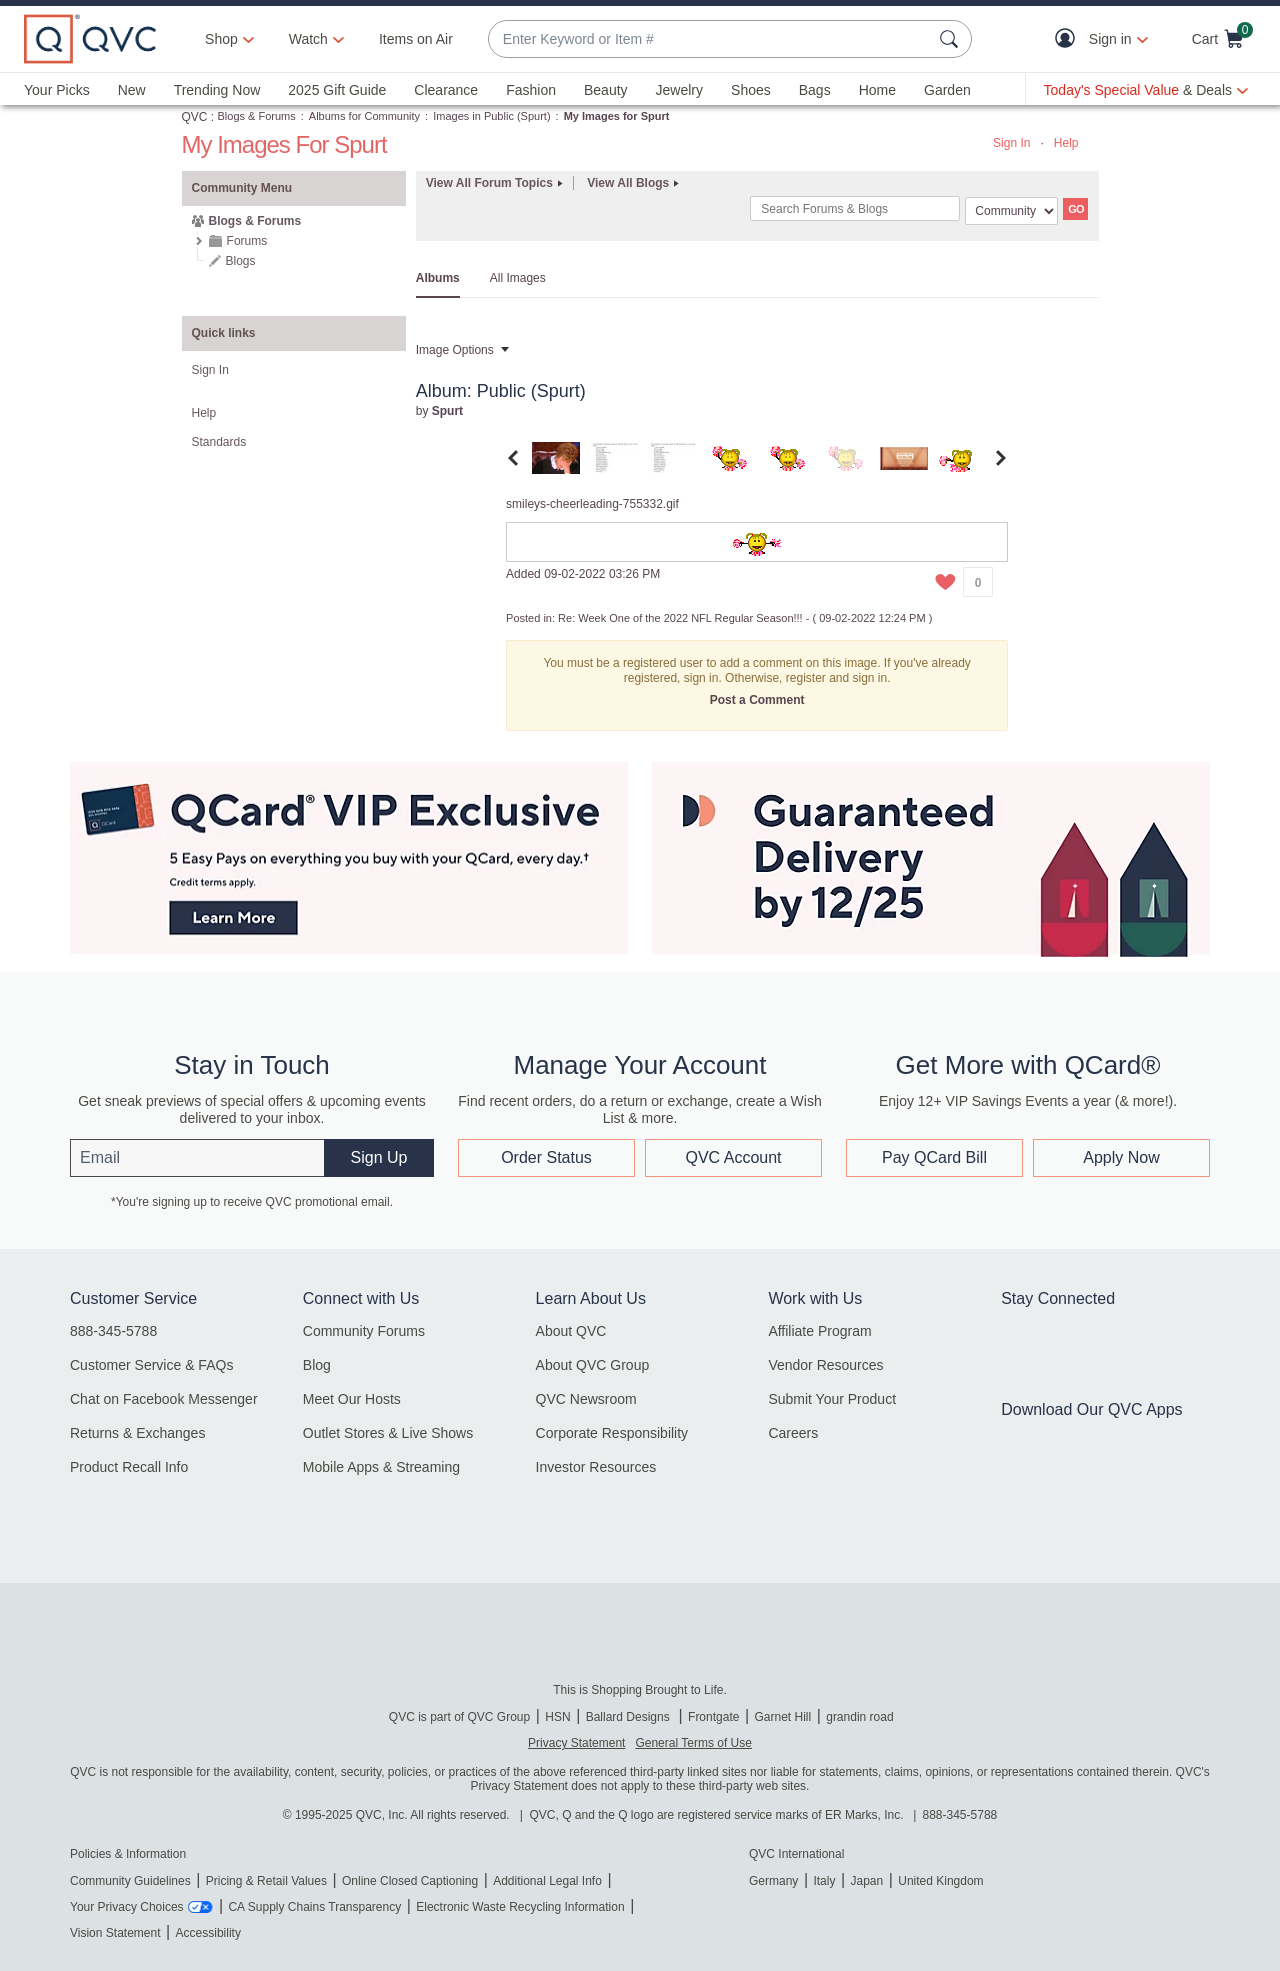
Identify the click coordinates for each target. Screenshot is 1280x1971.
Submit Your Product (832, 1399)
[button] (1069, 39)
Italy (824, 1881)
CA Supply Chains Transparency (314, 1907)
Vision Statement (115, 1933)
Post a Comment (757, 700)
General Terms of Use (693, 1743)
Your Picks (57, 90)
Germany (773, 1881)
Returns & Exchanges (137, 1433)
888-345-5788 (113, 1331)
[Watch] (309, 39)
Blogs (241, 261)
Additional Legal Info (547, 1881)
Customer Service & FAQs (151, 1365)
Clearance (446, 90)
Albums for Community (364, 116)
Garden (947, 90)
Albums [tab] (438, 278)
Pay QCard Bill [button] (934, 1157)
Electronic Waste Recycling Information (520, 1907)
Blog (317, 1365)
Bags (815, 90)
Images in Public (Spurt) (491, 116)
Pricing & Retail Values (266, 1881)
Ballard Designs (629, 1717)
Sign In (1011, 143)
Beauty (606, 90)
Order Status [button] (546, 1157)
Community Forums (364, 1331)
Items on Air (416, 39)
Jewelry (679, 90)
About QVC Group (593, 1365)
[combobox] (710, 39)
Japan (866, 1881)
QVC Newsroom (586, 1399)
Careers (793, 1433)
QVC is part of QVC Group (459, 1717)
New (132, 90)
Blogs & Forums (257, 116)
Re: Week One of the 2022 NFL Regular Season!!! (680, 618)
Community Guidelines (130, 1881)
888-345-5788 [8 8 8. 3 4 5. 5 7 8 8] (960, 1815)
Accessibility (208, 1933)
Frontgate (713, 1717)
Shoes (751, 90)
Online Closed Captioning (410, 1881)
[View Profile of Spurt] (447, 411)
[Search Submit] (952, 39)
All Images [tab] (518, 278)
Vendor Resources (825, 1365)
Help (1066, 143)
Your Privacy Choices (127, 1907)
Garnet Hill (782, 1717)
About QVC (571, 1331)
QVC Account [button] (733, 1157)
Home (877, 90)
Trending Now (217, 90)
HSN (557, 1717)
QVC (195, 117)
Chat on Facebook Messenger (164, 1399)
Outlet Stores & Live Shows (388, 1433)
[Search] (855, 208)
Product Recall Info (129, 1467)
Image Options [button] (455, 350)
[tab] (556, 457)
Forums (247, 241)
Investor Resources (596, 1467)
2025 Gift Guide (337, 90)
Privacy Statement (576, 1743)
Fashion (531, 90)
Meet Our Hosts (352, 1399)
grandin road (859, 1717)
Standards (219, 442)
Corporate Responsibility (612, 1433)
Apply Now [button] (1121, 1157)
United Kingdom (940, 1881)
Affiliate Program (819, 1331)
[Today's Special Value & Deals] (1146, 90)
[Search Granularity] (1011, 211)
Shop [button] (221, 39)
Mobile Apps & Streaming (381, 1467)
